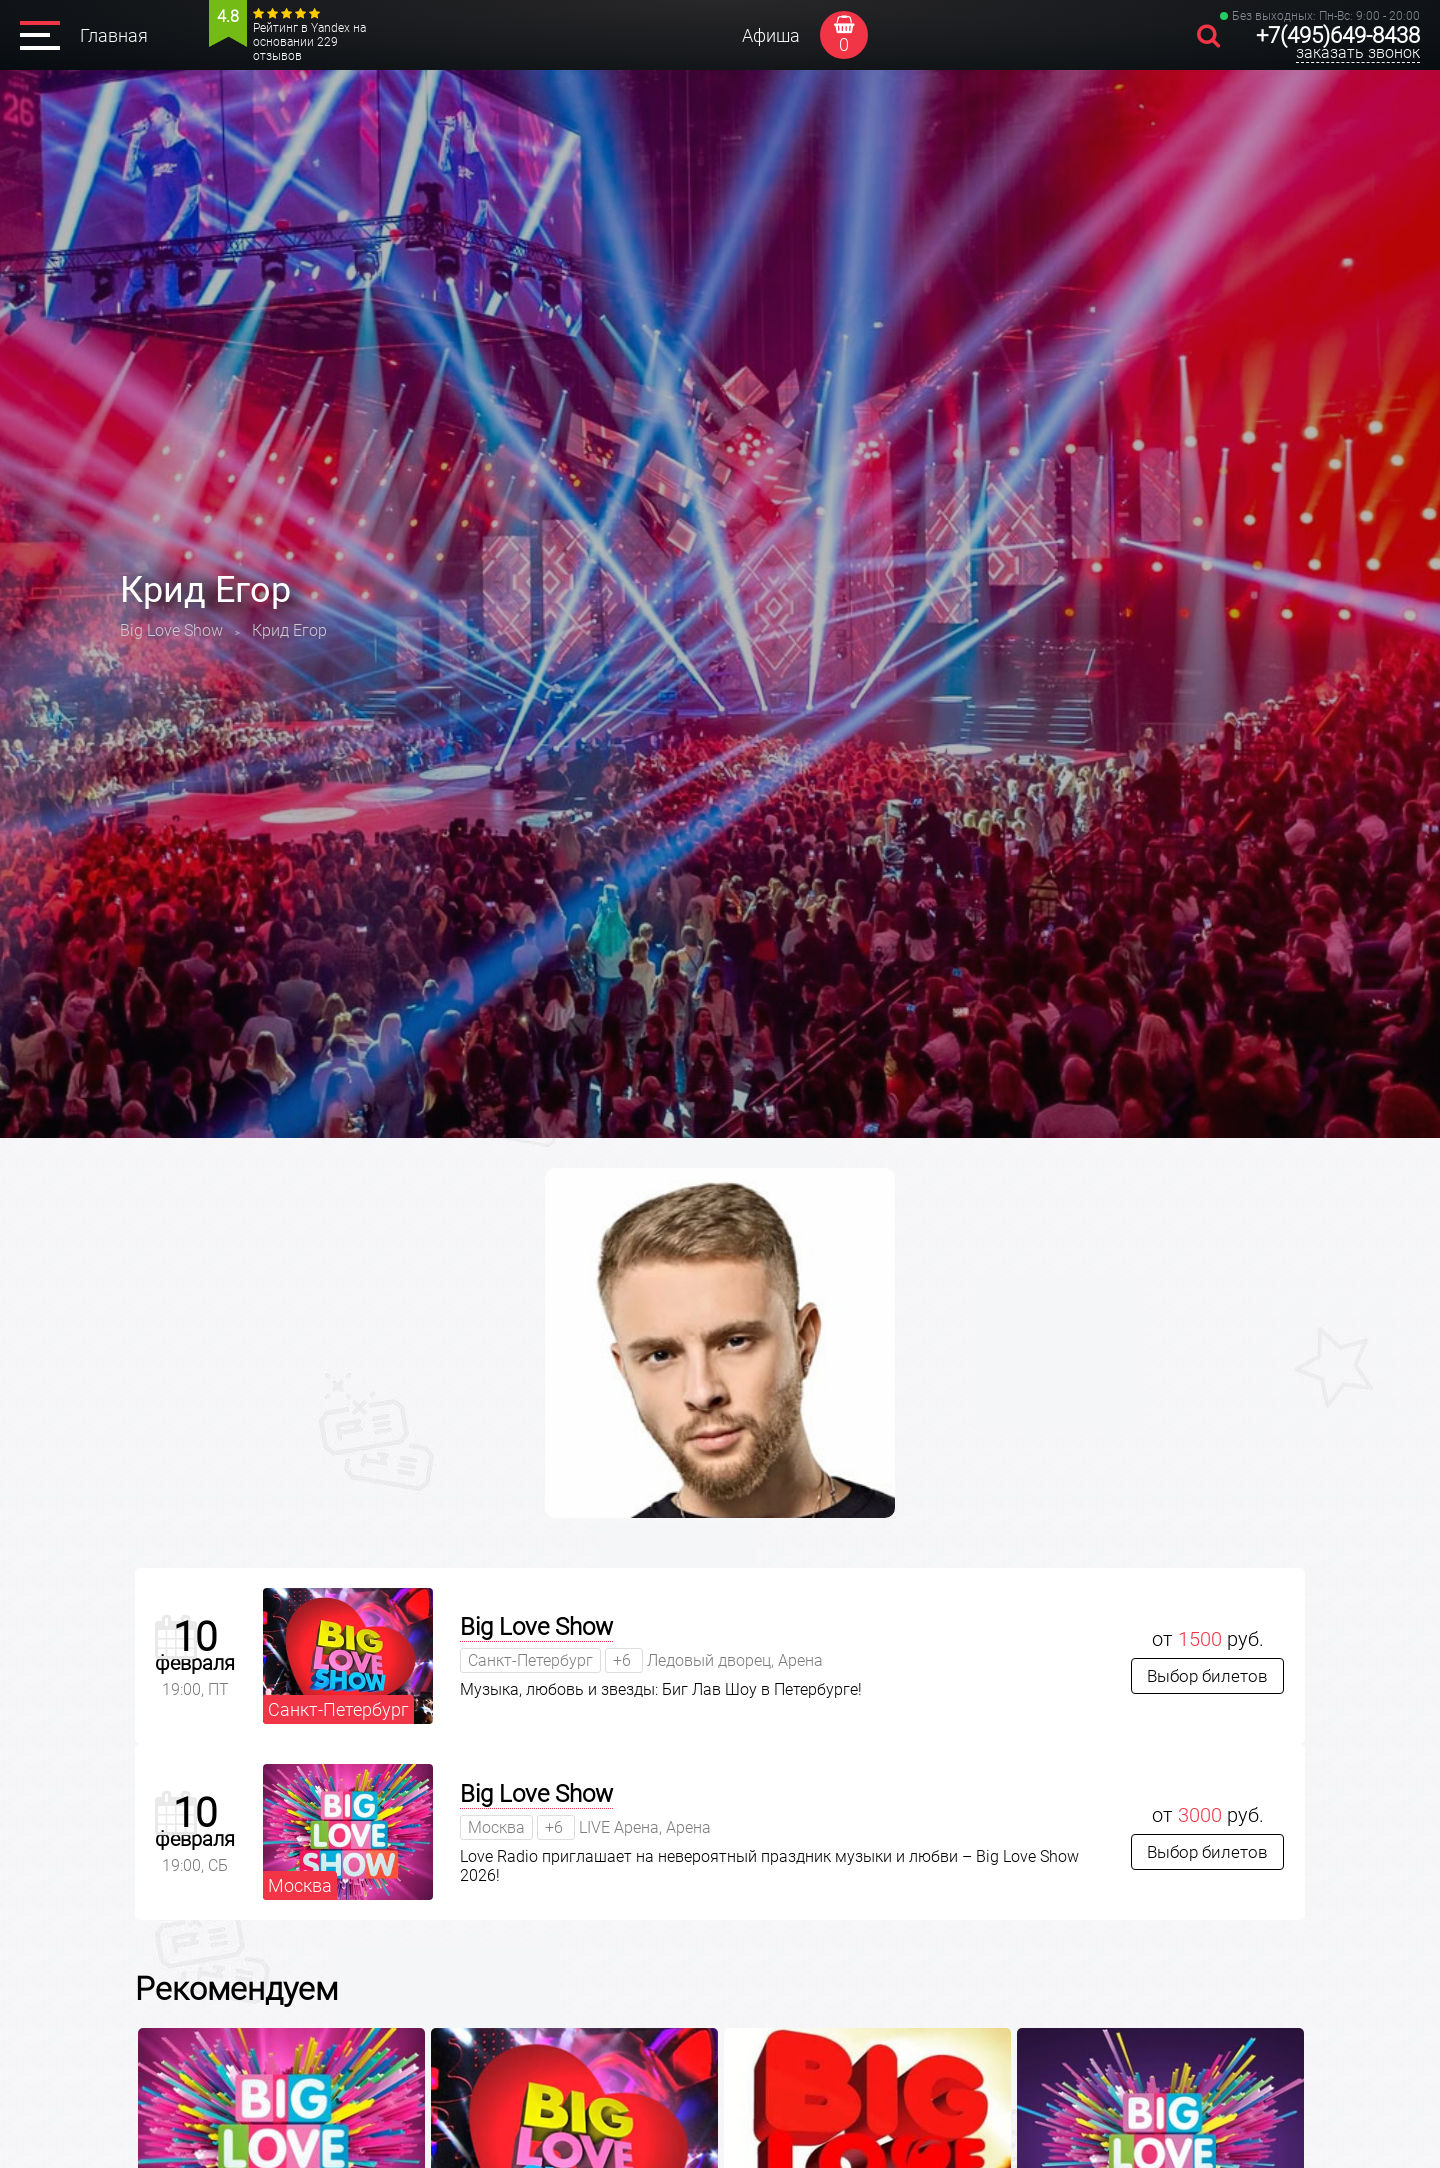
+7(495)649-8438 (1338, 35)
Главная (114, 35)
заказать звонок (1358, 52)
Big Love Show (536, 1627)
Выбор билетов (1207, 1676)
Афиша (771, 35)
